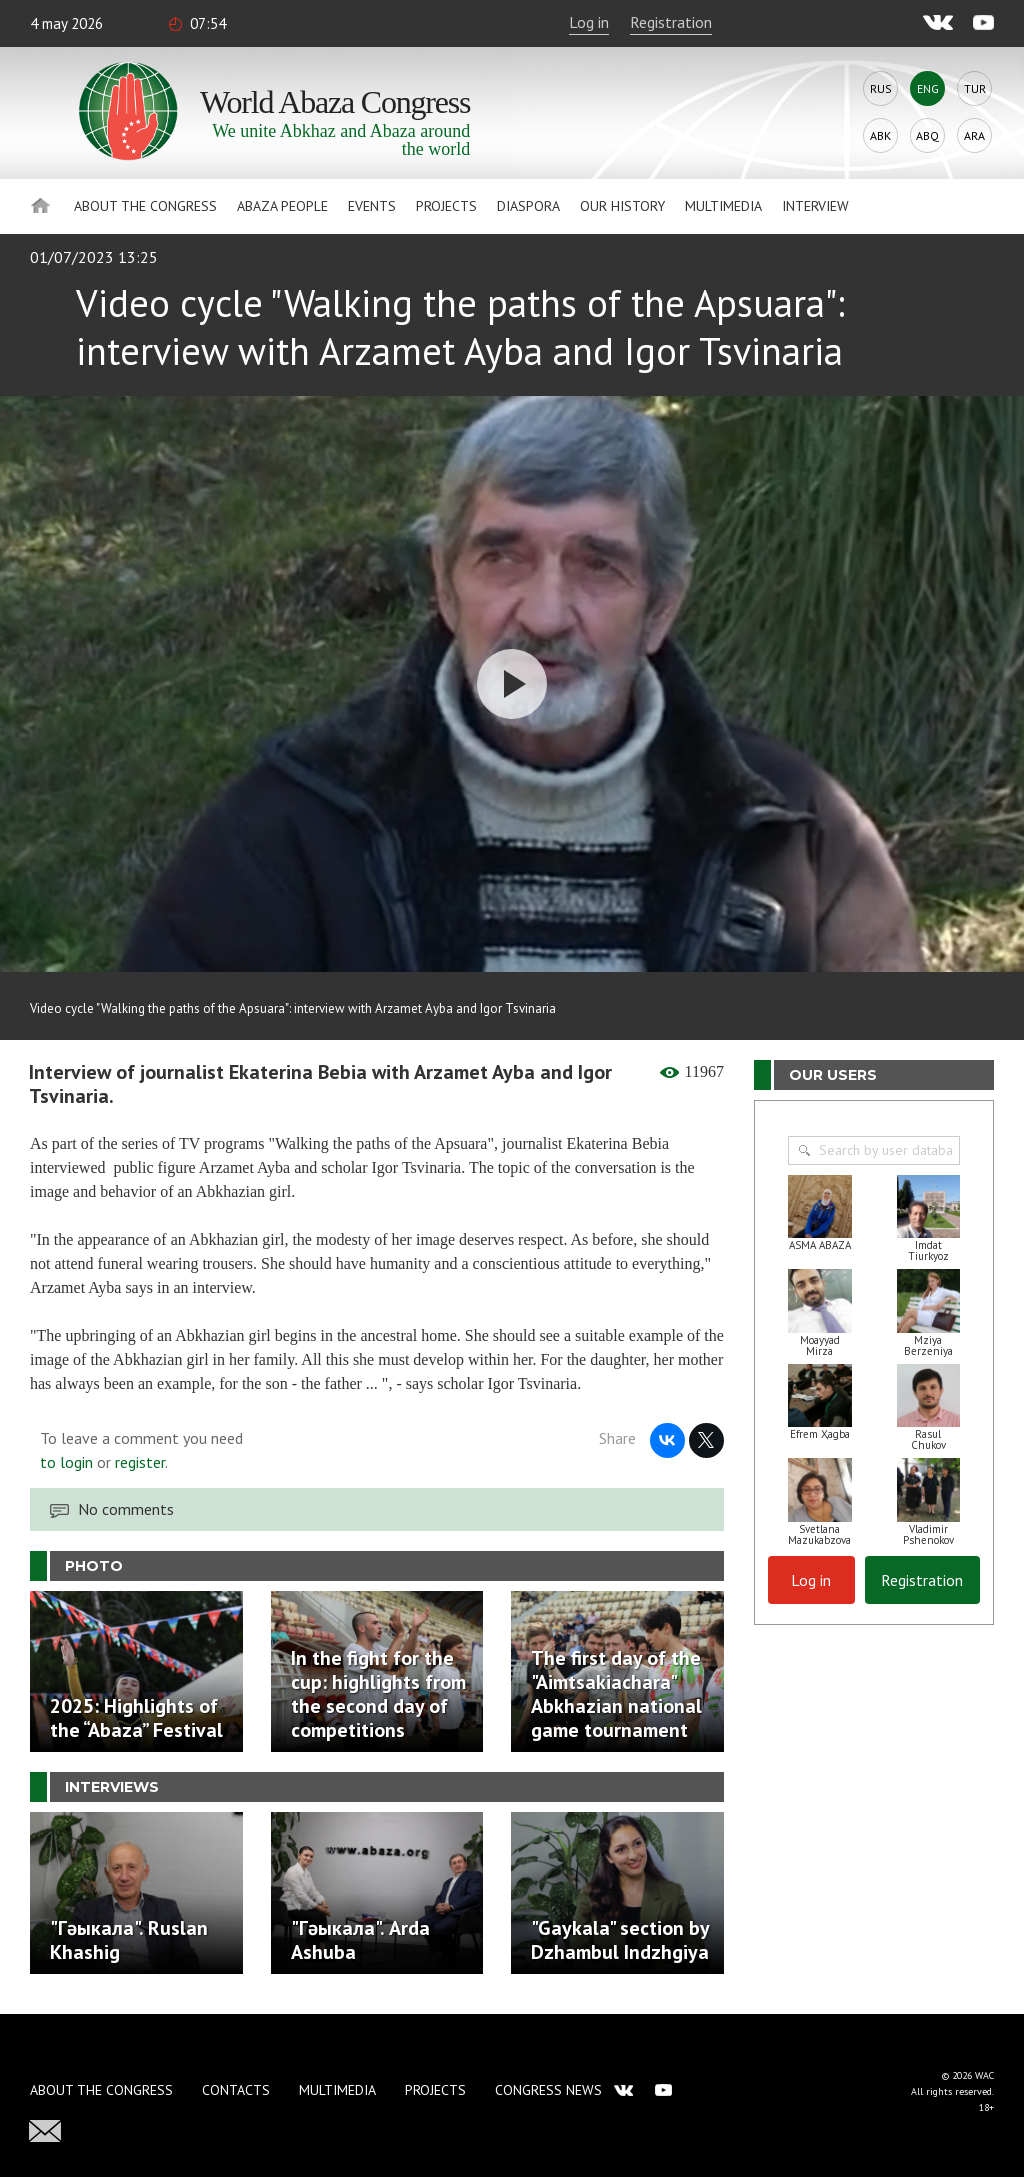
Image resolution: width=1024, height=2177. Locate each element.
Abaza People (282, 206)
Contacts (236, 2090)
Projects (446, 206)
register (140, 1462)
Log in (589, 22)
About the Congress (145, 206)
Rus (881, 88)
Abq (927, 135)
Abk (880, 135)
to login (66, 1462)
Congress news (548, 2090)
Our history (622, 206)
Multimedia (723, 206)
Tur (975, 88)
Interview (815, 206)
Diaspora (528, 206)
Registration (671, 22)
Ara (974, 135)
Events (372, 206)
